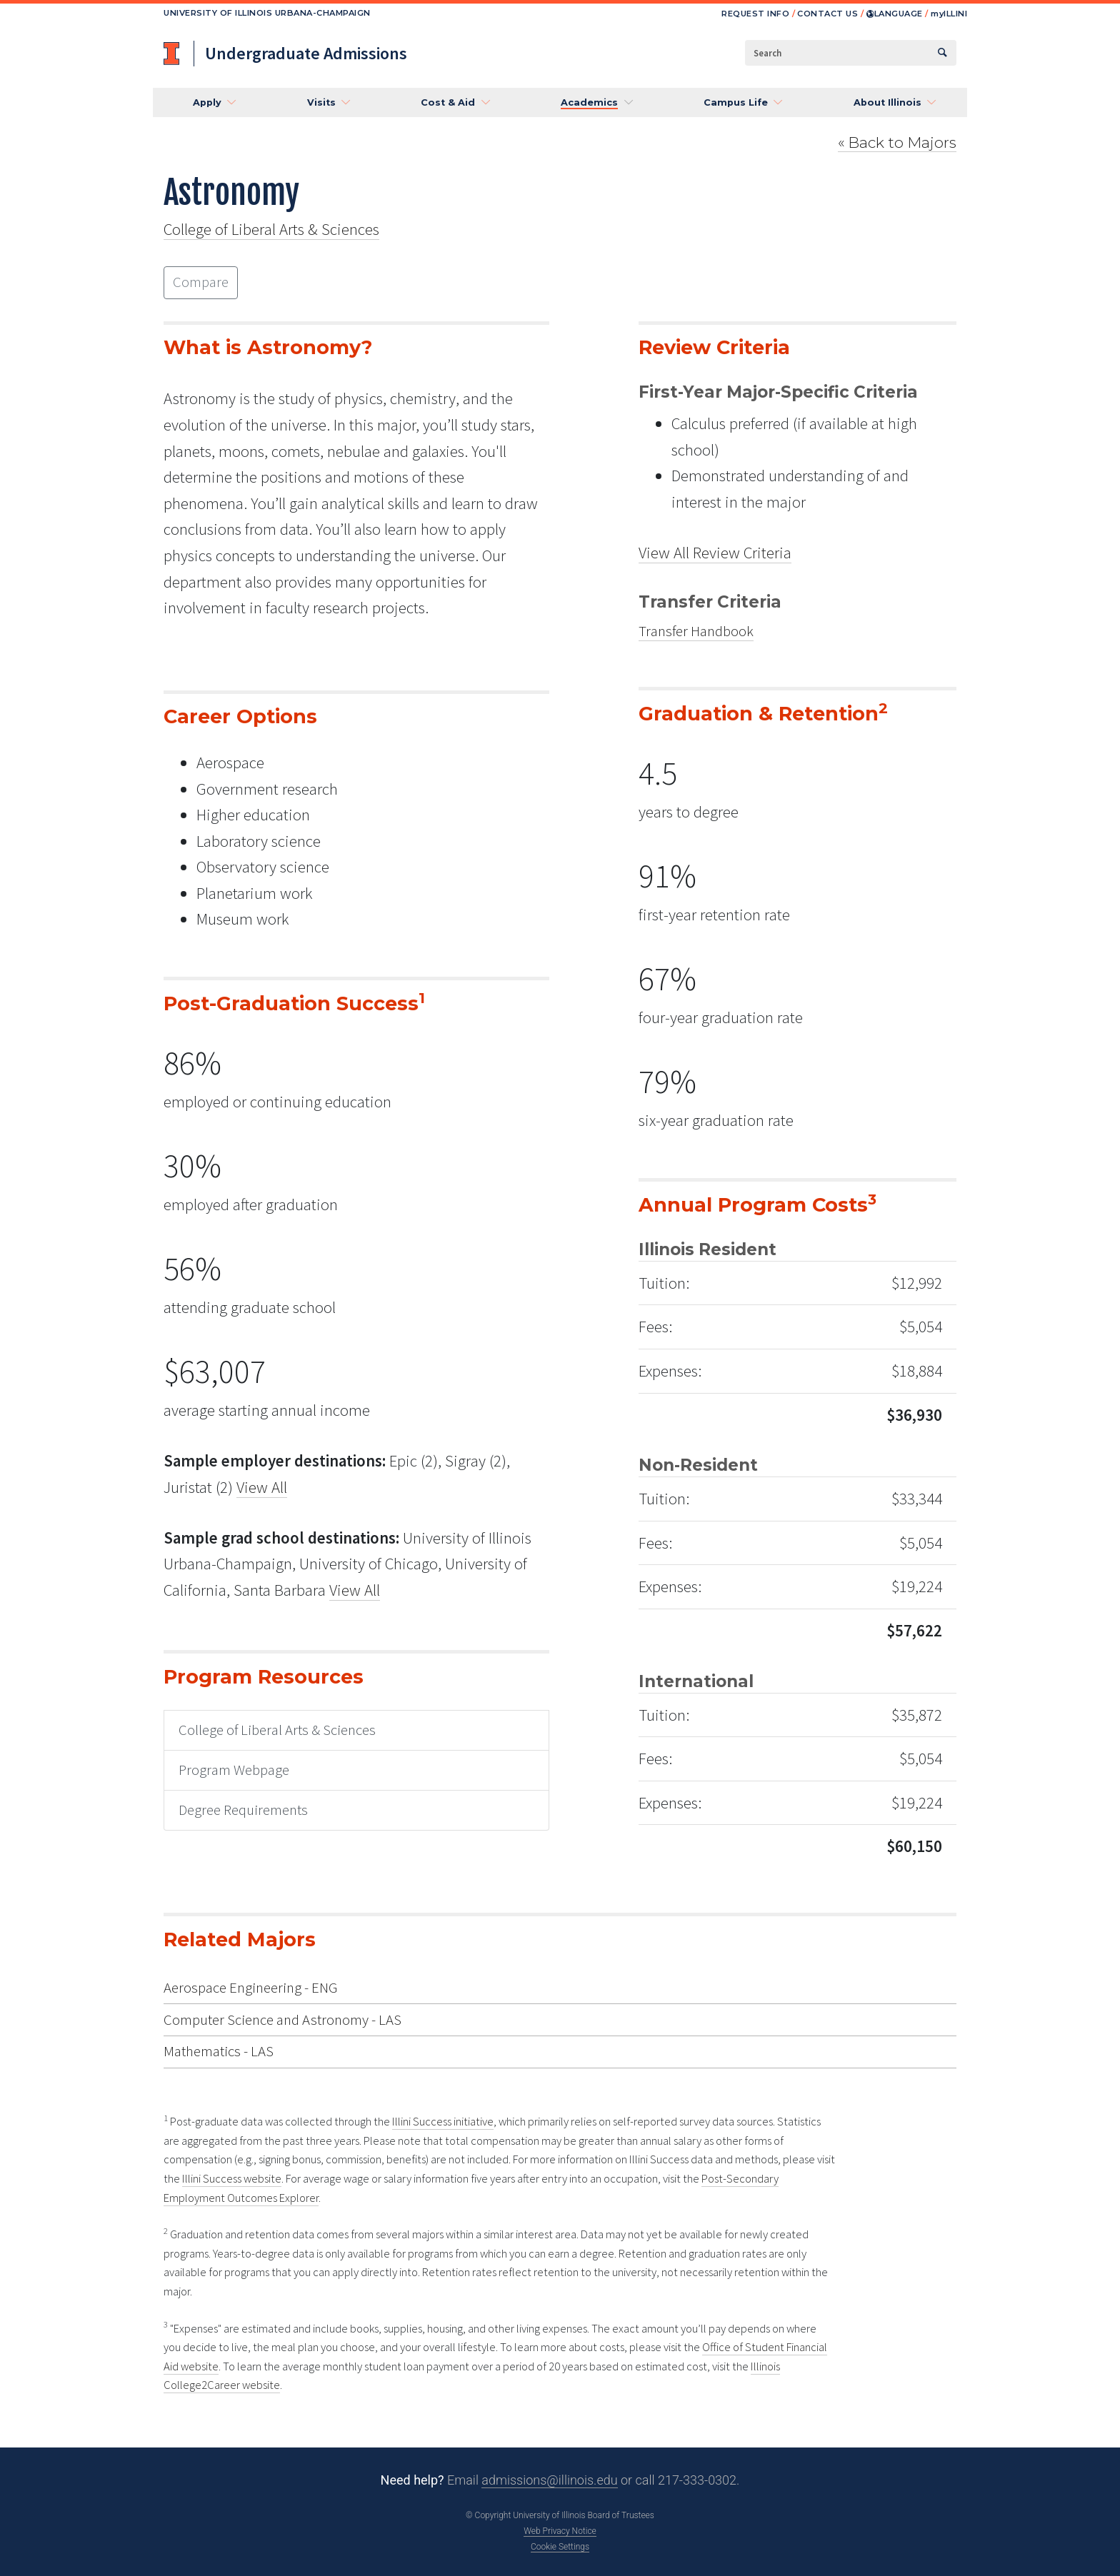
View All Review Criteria (715, 552)
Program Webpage (234, 1770)
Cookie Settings (560, 2547)
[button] (210, 103)
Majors (897, 142)
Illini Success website (231, 2178)
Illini (949, 14)
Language (894, 14)
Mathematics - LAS (219, 2051)
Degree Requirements (243, 1810)
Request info (755, 14)
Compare (201, 282)
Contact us (827, 14)
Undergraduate (306, 53)
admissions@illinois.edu (549, 2479)
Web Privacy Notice (560, 2531)
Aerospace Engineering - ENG (250, 1987)
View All (261, 1486)
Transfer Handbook (696, 631)
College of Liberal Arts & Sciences (271, 228)
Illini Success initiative (443, 2121)
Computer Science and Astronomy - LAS (282, 2020)
